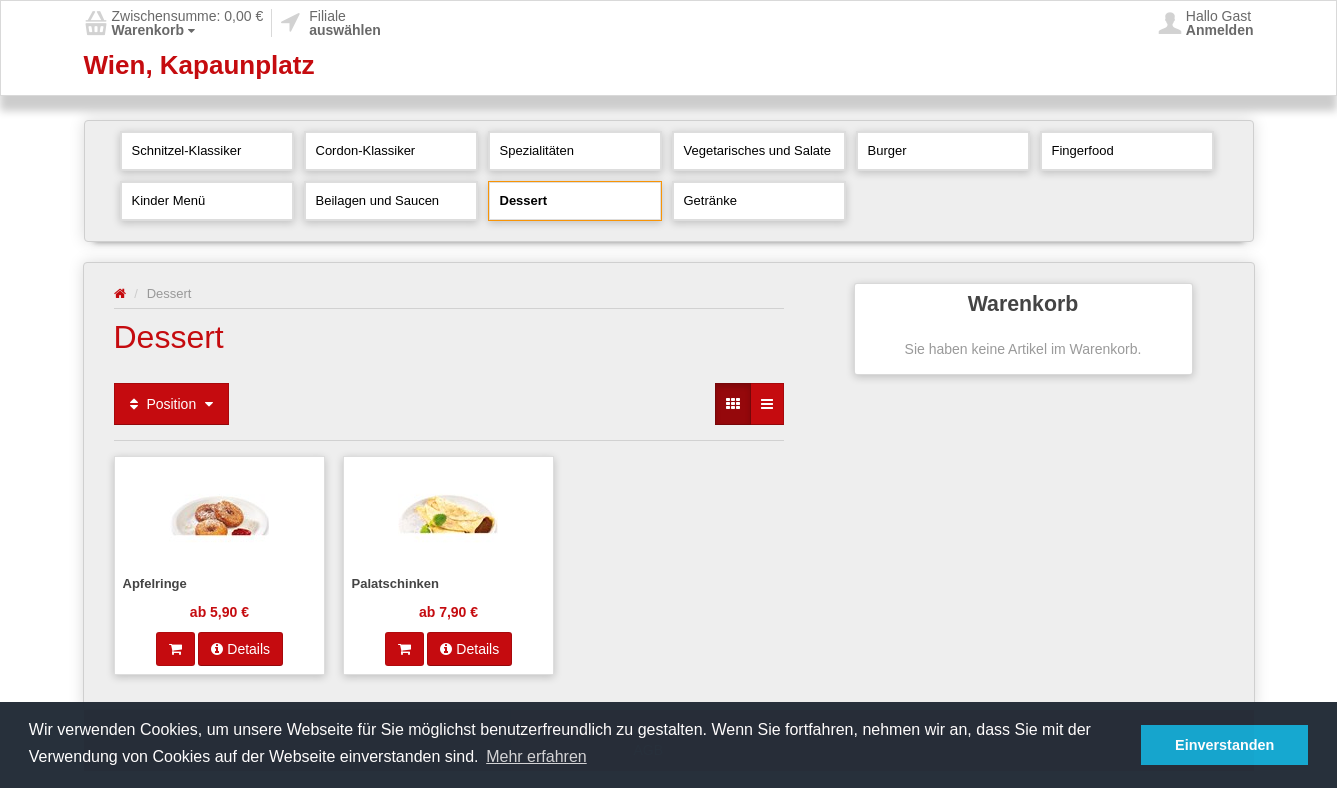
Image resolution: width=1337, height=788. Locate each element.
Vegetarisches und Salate (757, 150)
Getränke (710, 200)
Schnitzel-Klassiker (187, 150)
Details (240, 649)
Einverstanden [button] (1224, 745)
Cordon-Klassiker (366, 150)
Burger (887, 150)
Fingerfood (1083, 150)
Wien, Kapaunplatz (199, 65)
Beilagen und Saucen (378, 200)
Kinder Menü (169, 200)
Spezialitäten (537, 150)
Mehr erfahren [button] (536, 756)
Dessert (524, 200)
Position (172, 404)
